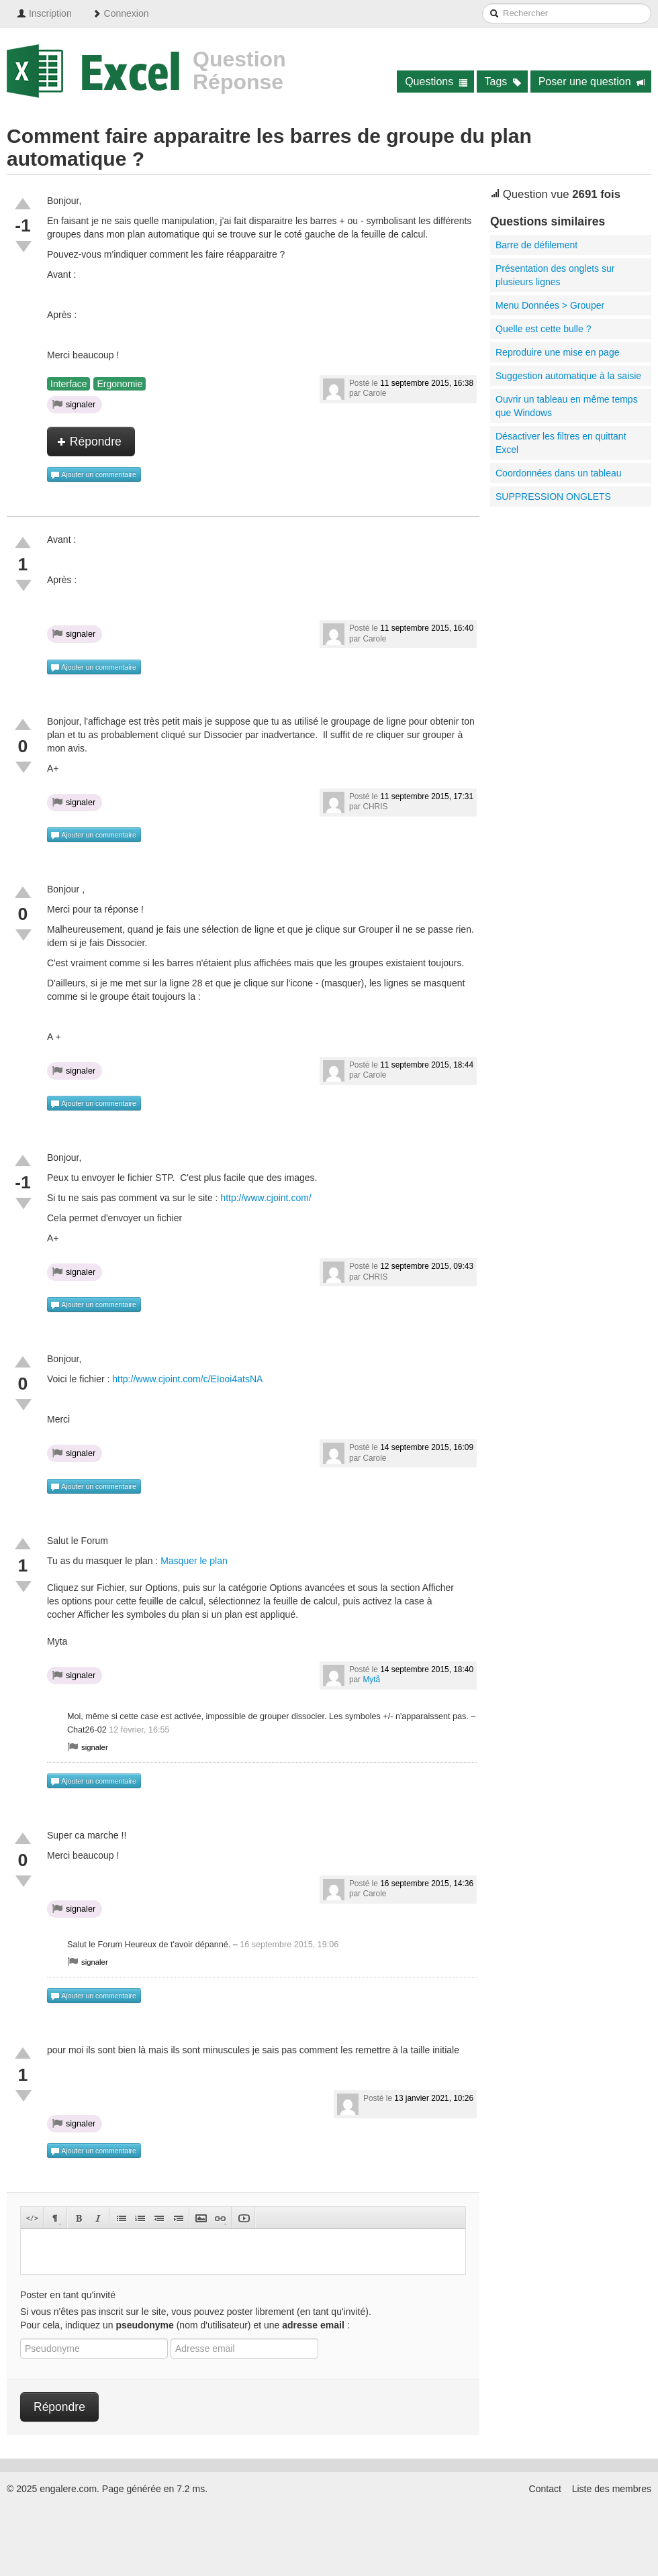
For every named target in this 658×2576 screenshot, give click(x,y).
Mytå (371, 1679)
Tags (503, 81)
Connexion (120, 13)
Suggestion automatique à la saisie (568, 375)
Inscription (44, 13)
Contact (545, 2488)
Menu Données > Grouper (550, 305)
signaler (73, 404)
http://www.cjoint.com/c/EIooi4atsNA (187, 1379)
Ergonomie (119, 383)
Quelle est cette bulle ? (543, 328)
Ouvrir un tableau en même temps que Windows (567, 406)
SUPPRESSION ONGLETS (553, 496)
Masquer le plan (194, 1560)
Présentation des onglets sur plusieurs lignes (555, 275)
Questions (436, 81)
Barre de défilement (536, 245)
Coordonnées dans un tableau (559, 473)
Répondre (89, 441)
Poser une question (591, 81)
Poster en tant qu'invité (67, 2294)
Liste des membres (611, 2488)
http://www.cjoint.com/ (265, 1197)
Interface (68, 383)
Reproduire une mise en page (557, 352)
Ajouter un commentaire (93, 475)
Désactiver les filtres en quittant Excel (561, 443)
